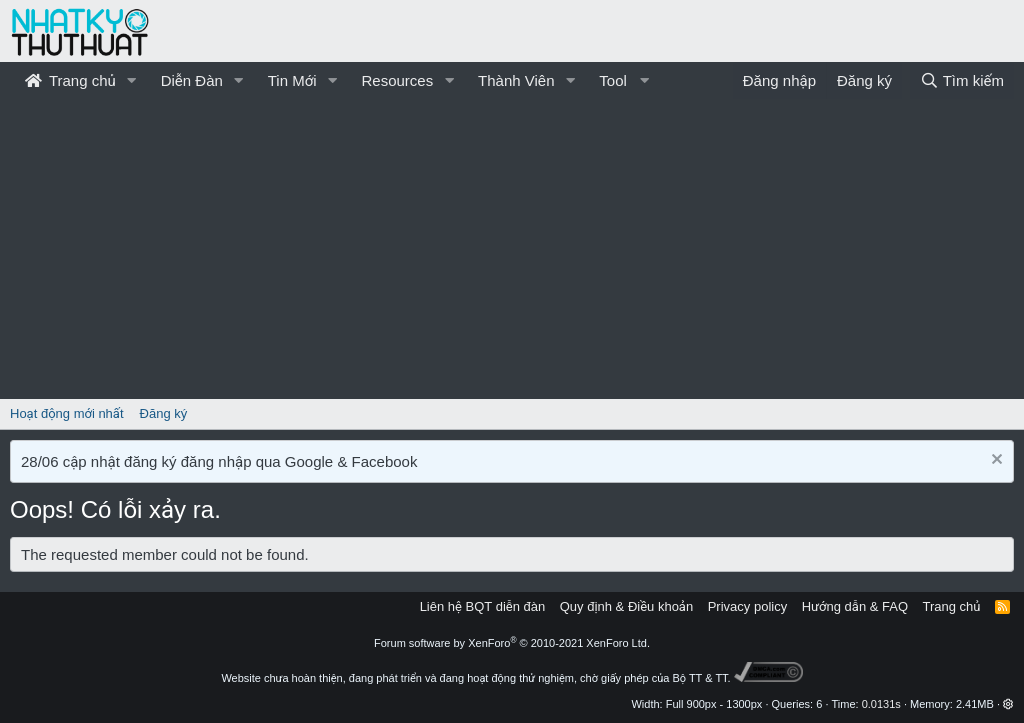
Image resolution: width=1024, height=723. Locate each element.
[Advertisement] (512, 249)
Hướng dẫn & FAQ (855, 606)
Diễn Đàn (192, 80)
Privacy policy (747, 606)
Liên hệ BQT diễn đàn (483, 606)
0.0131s (881, 704)
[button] (132, 80)
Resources (397, 80)
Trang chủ (70, 80)
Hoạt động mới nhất (67, 413)
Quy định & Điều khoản (626, 606)
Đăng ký (164, 413)
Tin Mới (292, 80)
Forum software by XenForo (512, 643)
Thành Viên (516, 80)
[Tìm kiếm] (962, 80)
